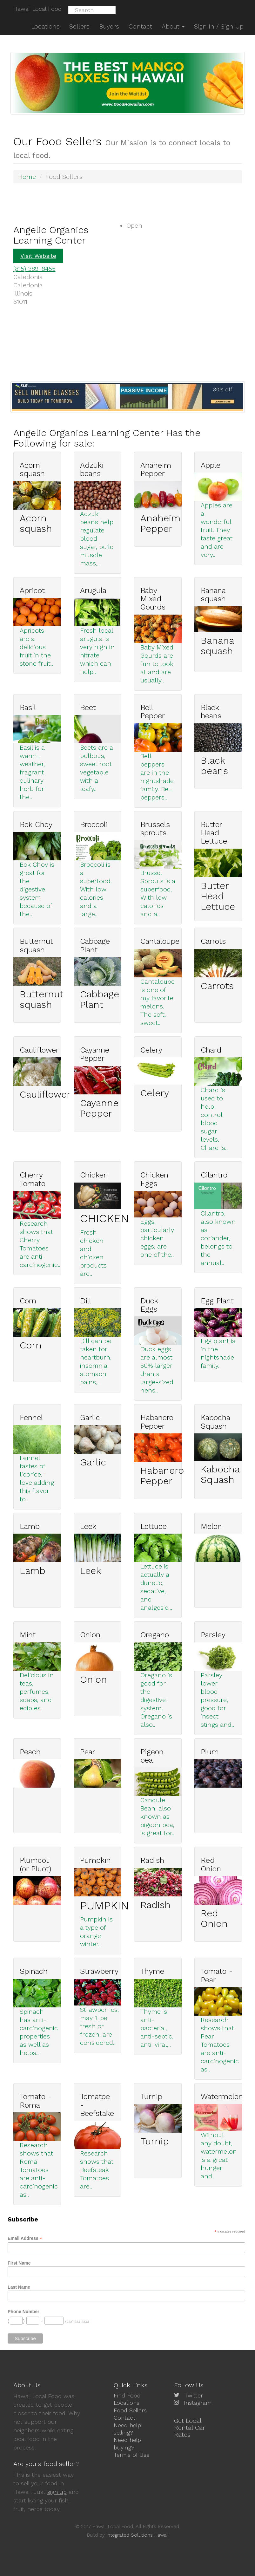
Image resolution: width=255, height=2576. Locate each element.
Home (27, 176)
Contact (124, 2417)
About (173, 26)
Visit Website (38, 255)
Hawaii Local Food (37, 8)
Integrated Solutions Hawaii (137, 2535)
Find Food (127, 2395)
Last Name (19, 2287)
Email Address (25, 2238)
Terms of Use (132, 2454)
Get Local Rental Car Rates (189, 2427)
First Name (19, 2263)
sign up (57, 2491)
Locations (126, 2402)
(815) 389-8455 (34, 268)
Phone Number (23, 2311)
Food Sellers (130, 2410)
